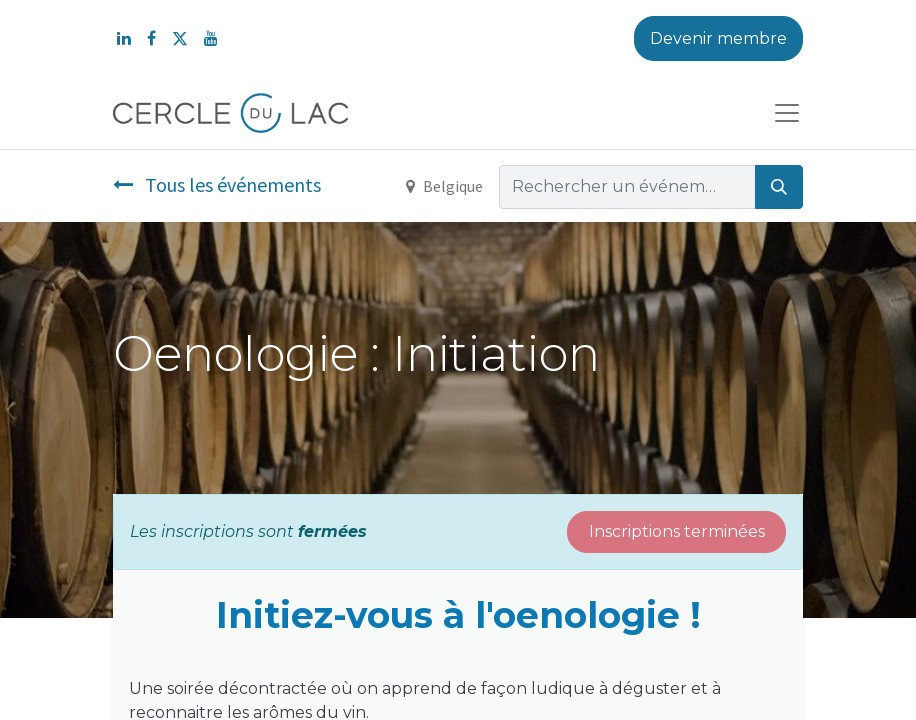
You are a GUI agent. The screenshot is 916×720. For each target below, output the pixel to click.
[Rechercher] (779, 187)
